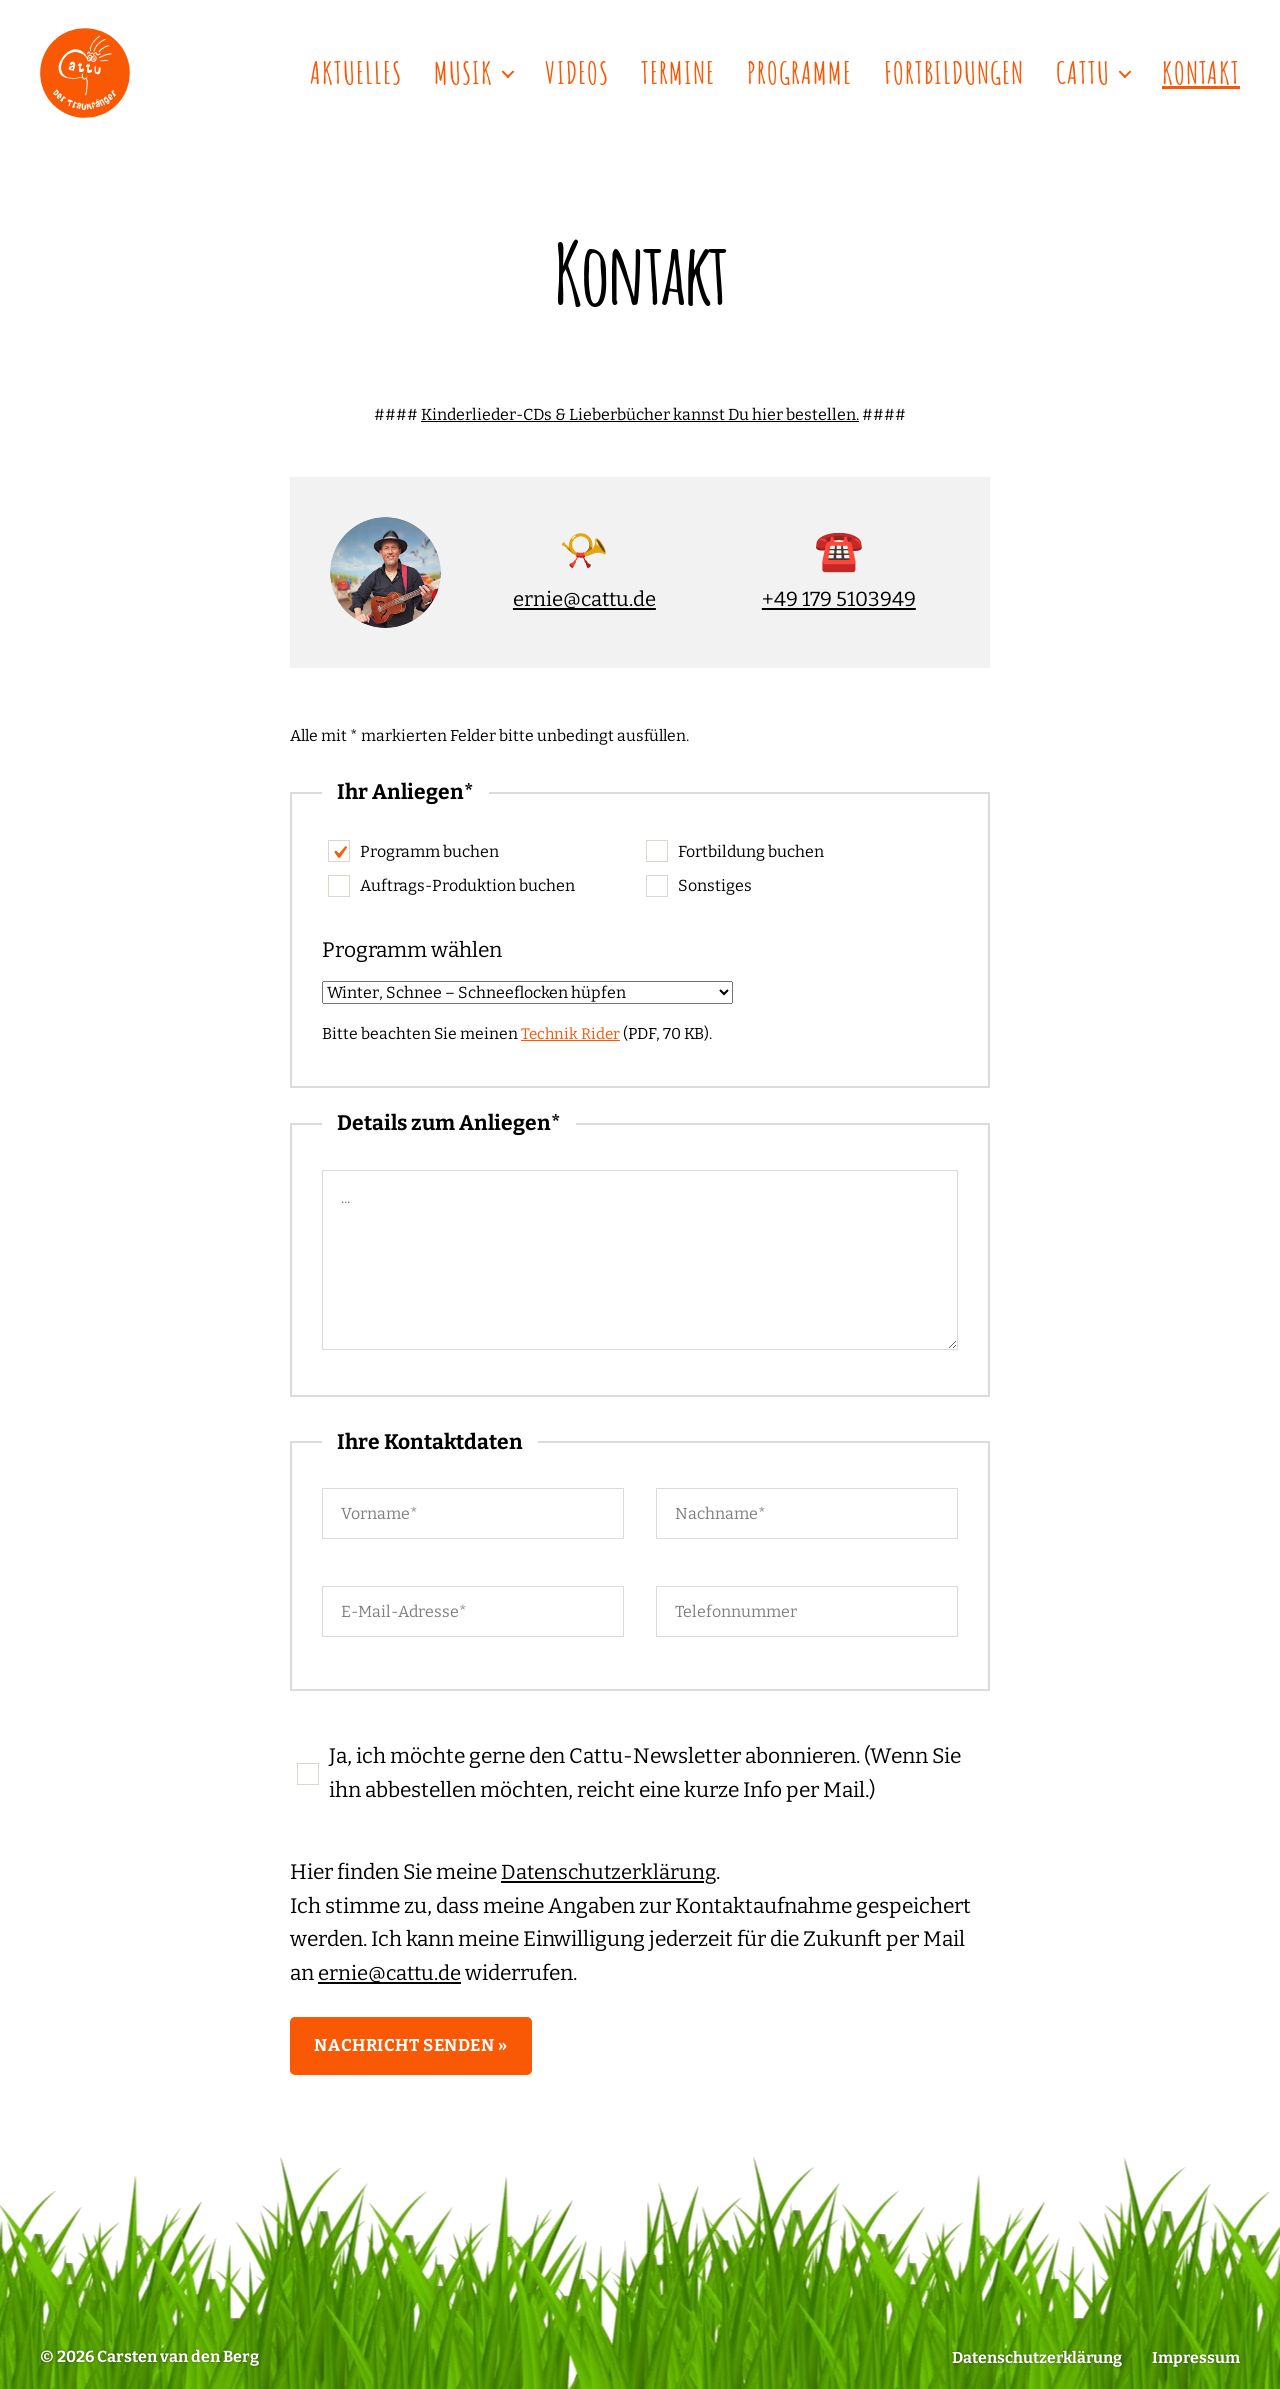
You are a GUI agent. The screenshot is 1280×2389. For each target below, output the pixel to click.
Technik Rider (572, 1033)
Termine (678, 73)
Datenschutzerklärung (610, 1872)
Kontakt (1201, 73)
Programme (799, 73)
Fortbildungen (954, 73)
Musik (463, 73)
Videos (577, 73)
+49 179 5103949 (838, 599)
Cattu (1083, 73)
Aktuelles (356, 73)
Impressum (1195, 2357)
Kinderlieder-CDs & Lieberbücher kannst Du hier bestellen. (640, 414)
